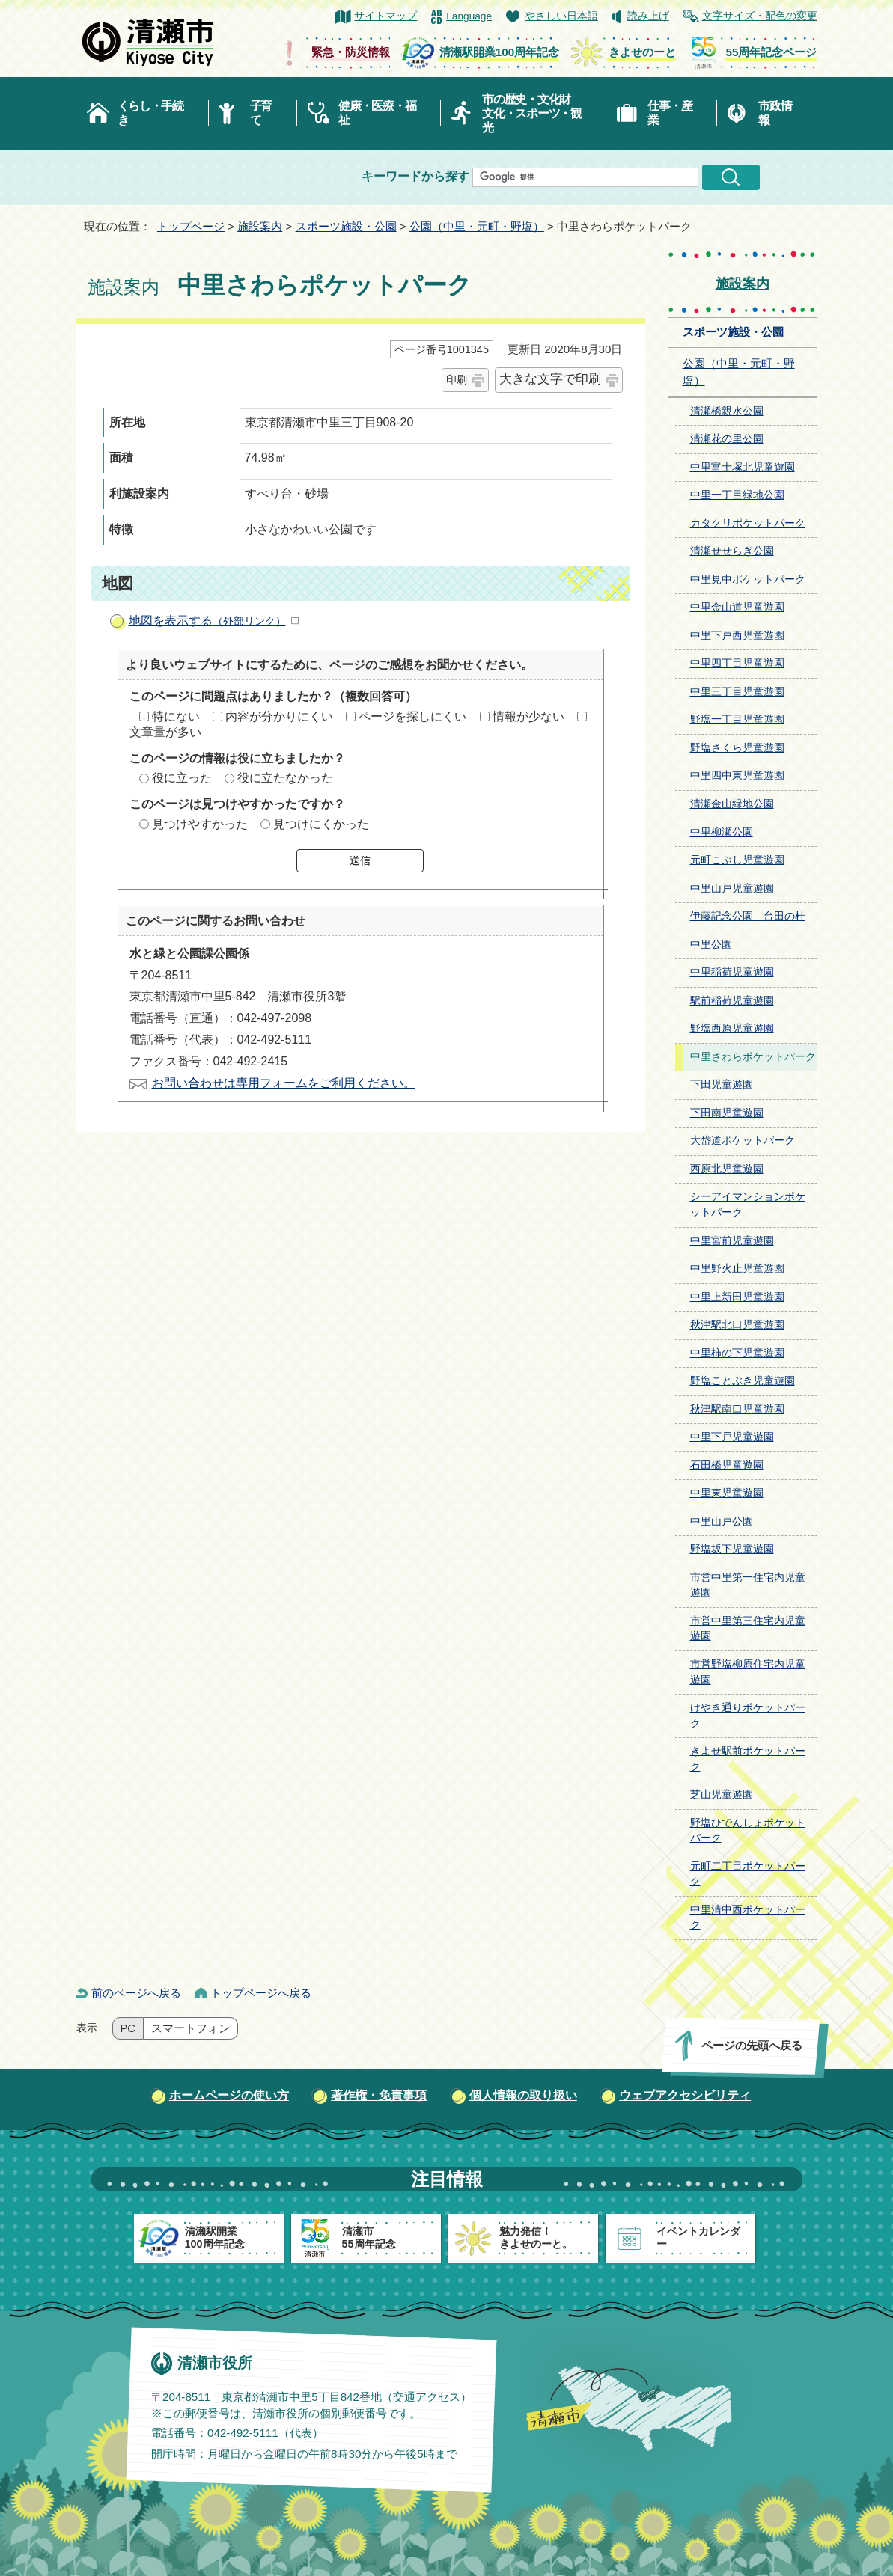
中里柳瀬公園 (721, 832)
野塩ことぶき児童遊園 (742, 1380)
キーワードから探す (415, 176)
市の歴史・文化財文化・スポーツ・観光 (532, 113)
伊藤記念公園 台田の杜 (747, 916)
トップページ (191, 226)
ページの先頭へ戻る (751, 2045)
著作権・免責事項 (379, 2095)
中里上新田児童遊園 (737, 1297)
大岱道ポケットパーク (742, 1140)
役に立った (182, 777)
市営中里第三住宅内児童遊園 (747, 1628)
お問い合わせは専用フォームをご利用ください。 (283, 1083)
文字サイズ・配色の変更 (759, 16)
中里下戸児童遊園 (732, 1437)
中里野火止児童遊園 (737, 1268)
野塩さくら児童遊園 (737, 747)
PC (128, 2028)
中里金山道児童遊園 (737, 607)
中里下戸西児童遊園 (737, 635)
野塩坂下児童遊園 (732, 1549)
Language (469, 16)
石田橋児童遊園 (727, 1465)
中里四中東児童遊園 (737, 775)
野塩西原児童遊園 (732, 1028)
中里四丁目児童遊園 (737, 663)
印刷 (456, 379)
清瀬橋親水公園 (727, 411)
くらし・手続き (150, 113)
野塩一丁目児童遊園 (737, 719)
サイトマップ (385, 16)
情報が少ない (528, 716)
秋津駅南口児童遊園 (737, 1409)
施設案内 (259, 226)
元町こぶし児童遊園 (737, 860)
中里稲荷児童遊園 (732, 972)
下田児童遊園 (721, 1084)
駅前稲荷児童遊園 (732, 1000)
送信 (360, 860)
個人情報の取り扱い (523, 2095)
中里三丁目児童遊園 (737, 691)
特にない (176, 716)
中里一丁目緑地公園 (737, 495)
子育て (261, 113)
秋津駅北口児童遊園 (737, 1324)
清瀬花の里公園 (727, 438)
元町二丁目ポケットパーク (747, 1874)
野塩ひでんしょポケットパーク (747, 1830)
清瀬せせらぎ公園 (732, 551)
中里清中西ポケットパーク (747, 1917)
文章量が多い (165, 732)
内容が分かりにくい (279, 716)
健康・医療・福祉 (376, 113)
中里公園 (711, 944)
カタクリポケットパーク (747, 523)
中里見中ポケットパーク (747, 579)
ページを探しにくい (412, 716)
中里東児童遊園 (727, 1493)
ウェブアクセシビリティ (685, 2095)
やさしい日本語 (561, 16)
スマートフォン (190, 2028)
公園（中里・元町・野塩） (476, 226)
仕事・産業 (669, 113)
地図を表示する (214, 620)
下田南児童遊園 (727, 1113)
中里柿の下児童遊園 (737, 1353)
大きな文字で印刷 (550, 379)
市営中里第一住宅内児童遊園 (747, 1585)
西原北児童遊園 (727, 1169)
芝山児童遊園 (721, 1794)
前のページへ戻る (136, 1992)
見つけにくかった (321, 824)
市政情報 (774, 113)
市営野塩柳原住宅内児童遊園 (747, 1672)
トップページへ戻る (260, 1992)
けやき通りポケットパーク (747, 1715)
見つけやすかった (200, 824)
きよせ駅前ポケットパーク (747, 1759)
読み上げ (648, 16)
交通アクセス (426, 2396)
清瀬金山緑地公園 (732, 804)
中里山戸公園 (721, 1521)
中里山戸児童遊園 (732, 888)
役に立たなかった (285, 777)
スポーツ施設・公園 (346, 226)
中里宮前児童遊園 (732, 1240)
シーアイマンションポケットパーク (747, 1204)
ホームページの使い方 (229, 2095)
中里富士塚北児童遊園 (742, 467)
